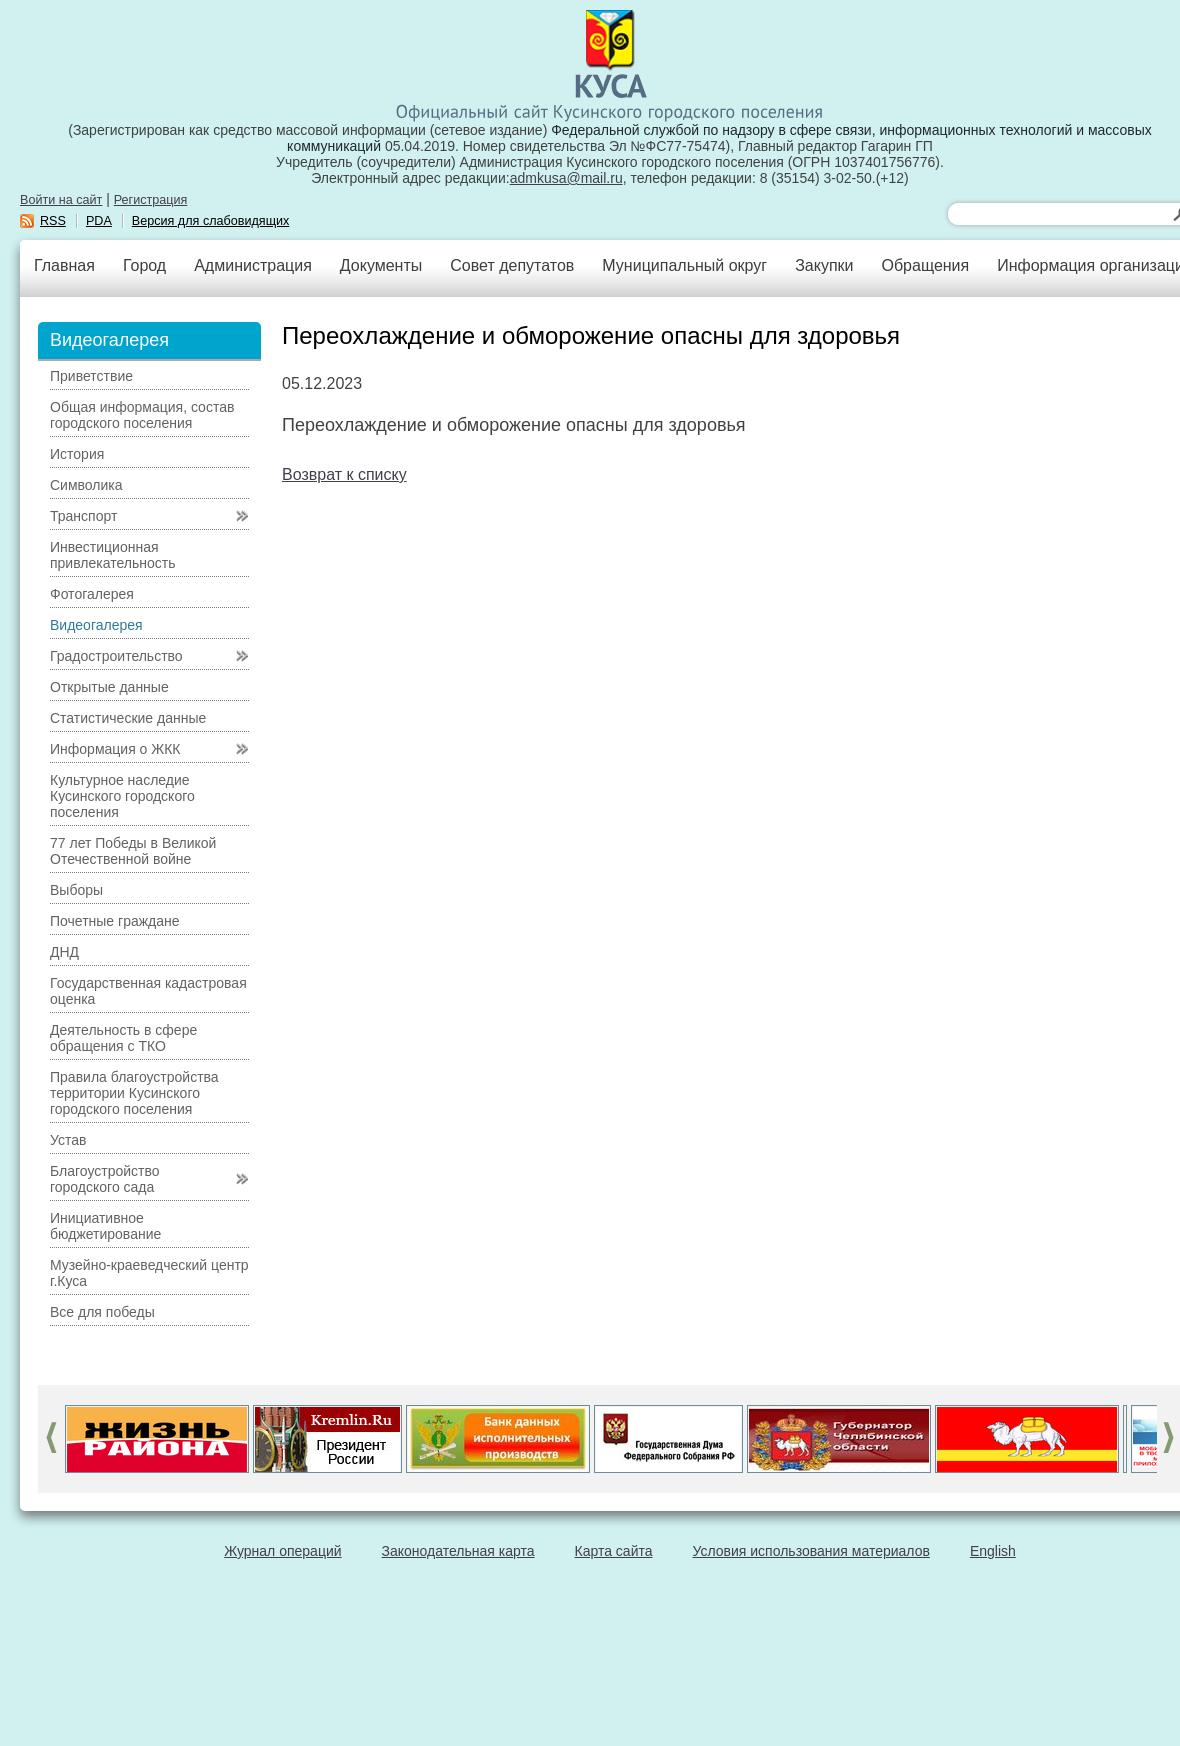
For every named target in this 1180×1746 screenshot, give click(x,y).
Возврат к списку (344, 474)
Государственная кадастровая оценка (148, 991)
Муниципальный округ (684, 265)
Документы (381, 265)
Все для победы (102, 1312)
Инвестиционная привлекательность (112, 555)
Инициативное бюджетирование (105, 1226)
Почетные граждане (115, 921)
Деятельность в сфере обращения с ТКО (123, 1038)
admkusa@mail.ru (566, 178)
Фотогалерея (92, 594)
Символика (86, 485)
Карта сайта (614, 1551)
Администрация (253, 265)
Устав (68, 1140)
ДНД (64, 952)
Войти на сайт (61, 200)
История (77, 454)
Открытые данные (109, 687)
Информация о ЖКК (115, 749)
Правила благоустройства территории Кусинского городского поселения (134, 1093)
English (993, 1551)
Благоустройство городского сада (105, 1179)
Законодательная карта (458, 1551)
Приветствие (91, 376)
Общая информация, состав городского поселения (142, 415)
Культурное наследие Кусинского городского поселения (122, 796)
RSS (53, 221)
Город (144, 265)
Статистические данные (128, 718)
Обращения (925, 265)
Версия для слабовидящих (211, 221)
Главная (64, 265)
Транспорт (83, 516)
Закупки (824, 265)
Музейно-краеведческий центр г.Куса (149, 1273)
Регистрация (151, 200)
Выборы (76, 890)
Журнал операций (282, 1551)
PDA (99, 221)
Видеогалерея (96, 625)
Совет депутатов (512, 265)
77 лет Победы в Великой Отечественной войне (133, 851)
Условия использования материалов (811, 1551)
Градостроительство (116, 656)
